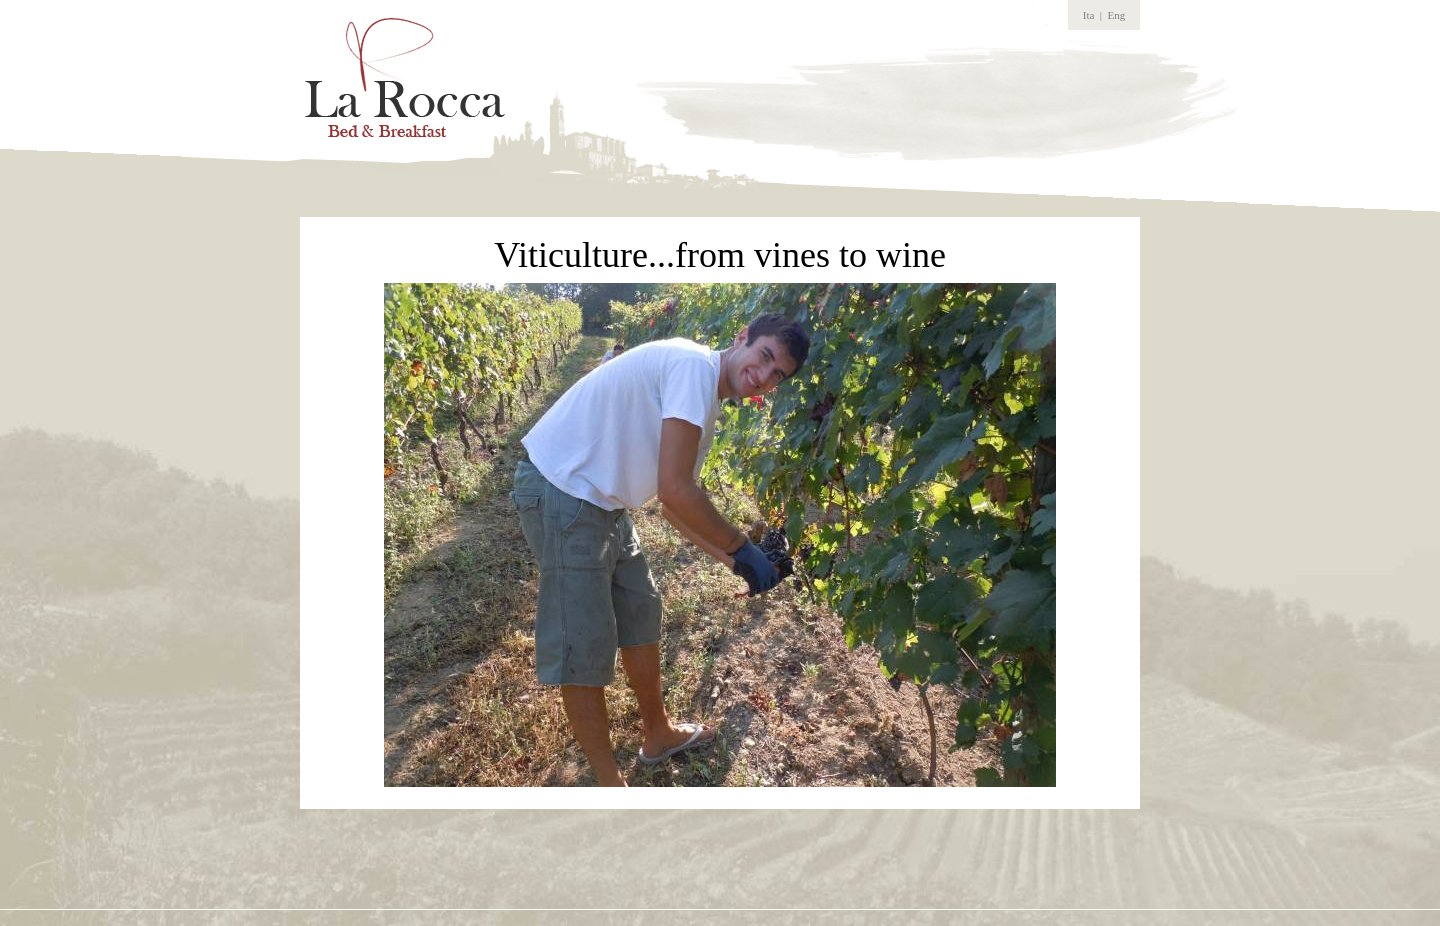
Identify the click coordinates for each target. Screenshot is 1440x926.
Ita (1089, 15)
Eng (1117, 15)
